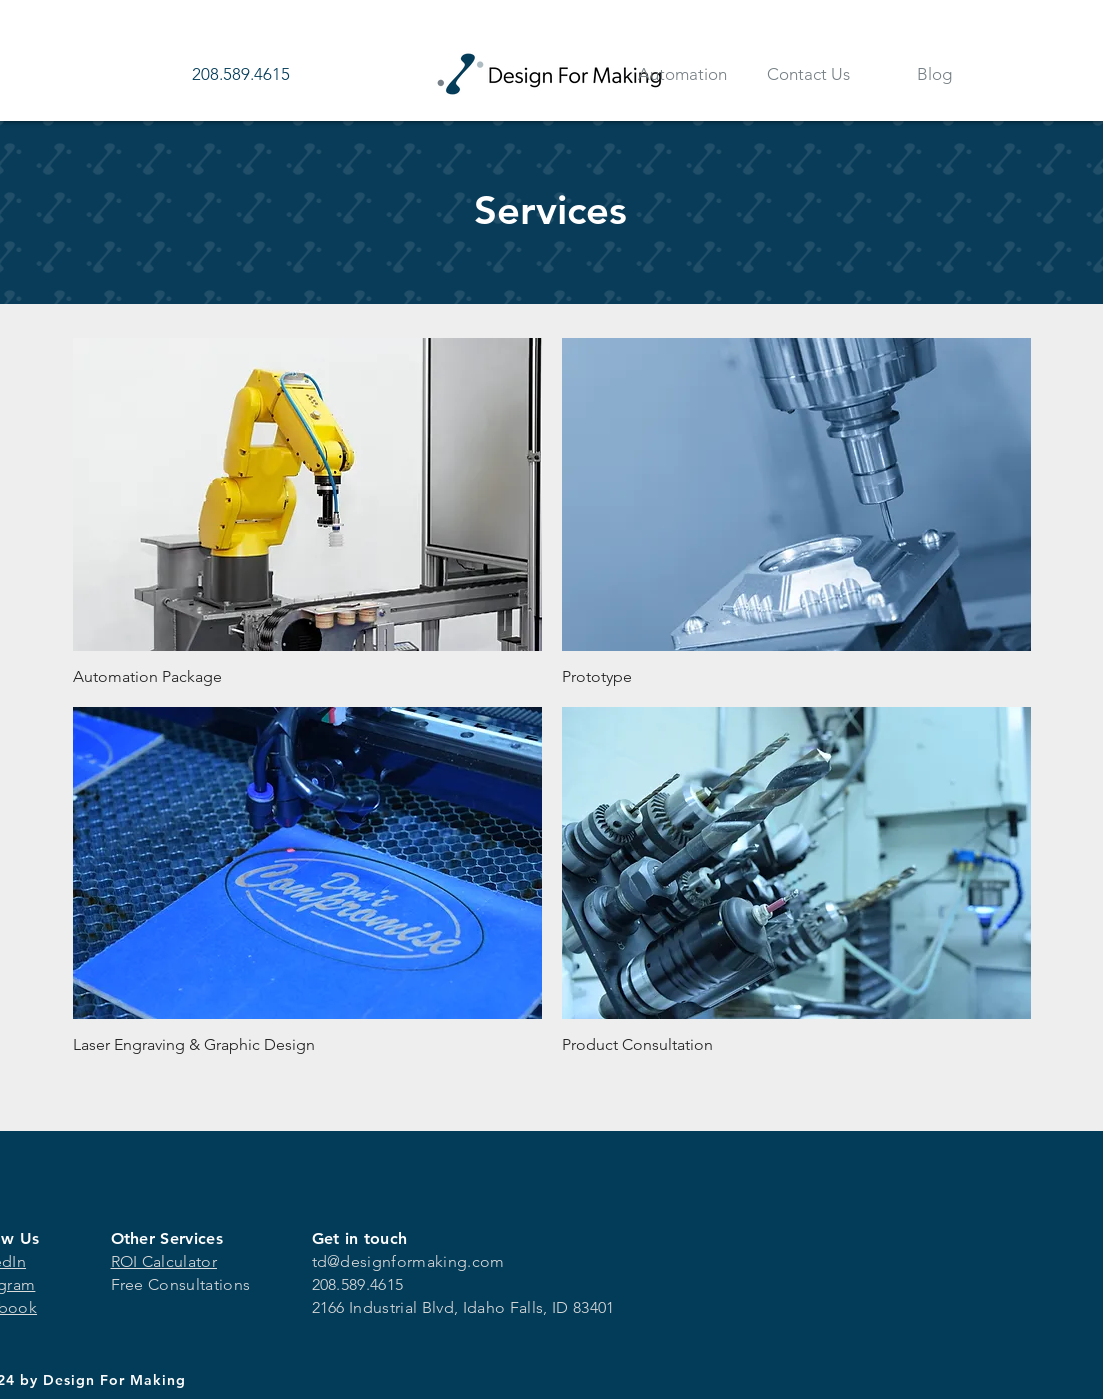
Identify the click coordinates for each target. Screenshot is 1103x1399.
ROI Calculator (164, 1261)
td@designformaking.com (408, 1261)
